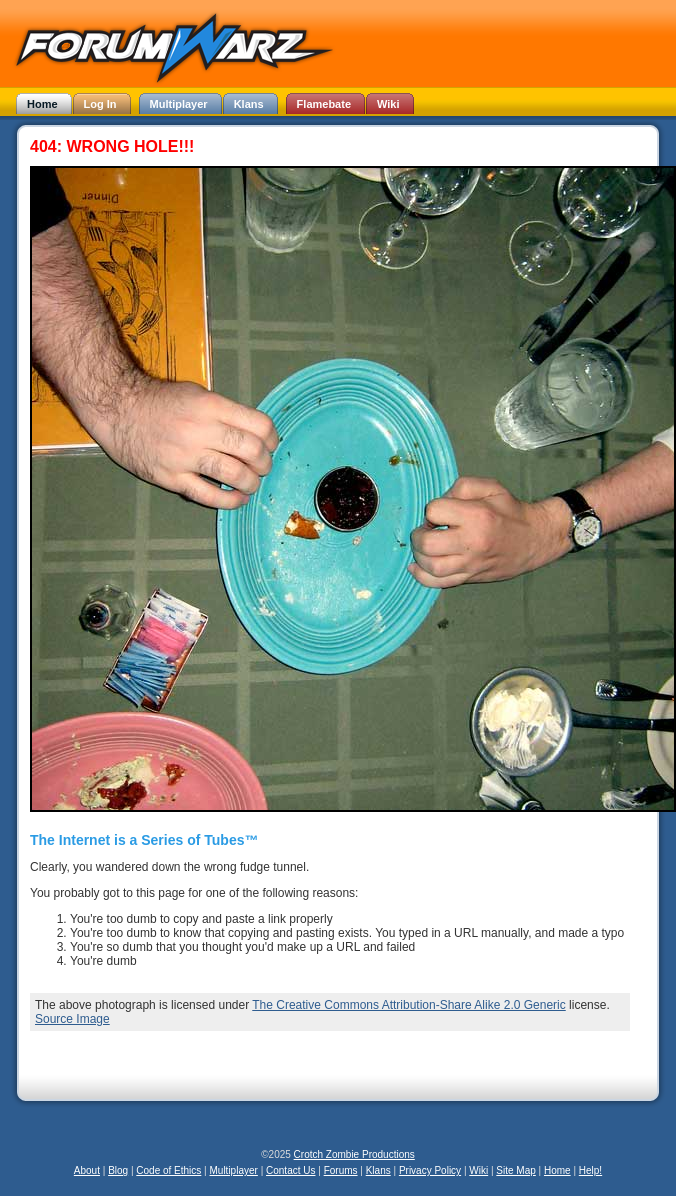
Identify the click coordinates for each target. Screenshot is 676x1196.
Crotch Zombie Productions (354, 1154)
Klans (378, 1170)
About (87, 1170)
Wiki (478, 1170)
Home (557, 1170)
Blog (118, 1170)
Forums (341, 1170)
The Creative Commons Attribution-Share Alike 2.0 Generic (408, 1005)
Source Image (72, 1019)
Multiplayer (234, 1170)
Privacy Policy (430, 1170)
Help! (590, 1170)
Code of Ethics (168, 1170)
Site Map (515, 1170)
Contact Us (290, 1170)
